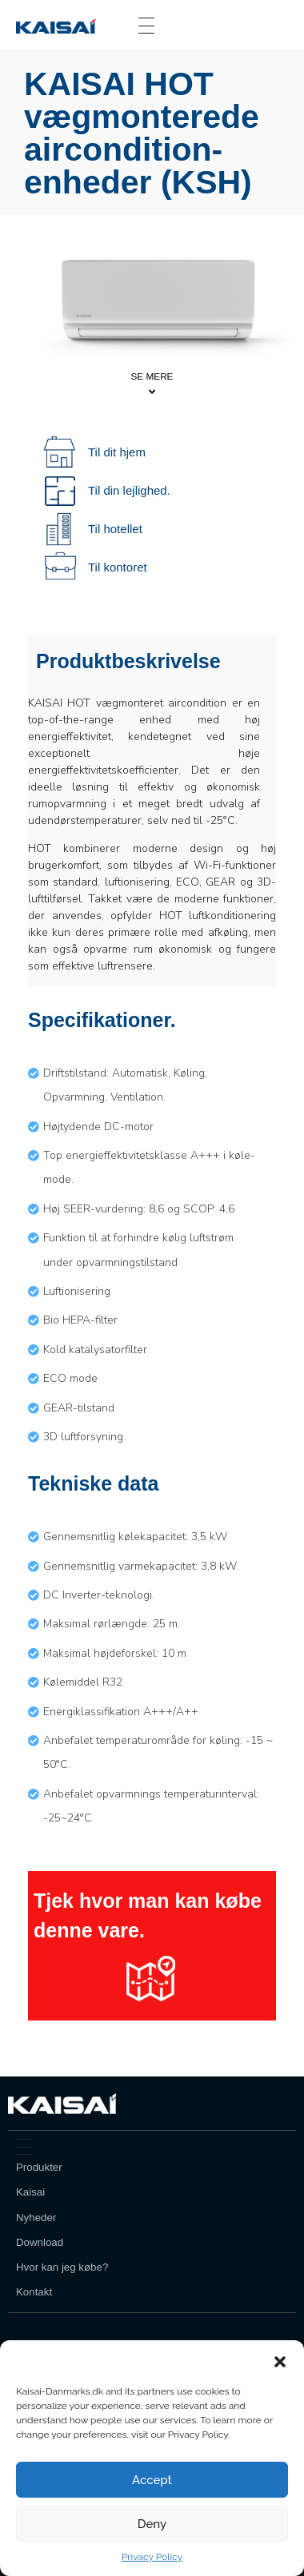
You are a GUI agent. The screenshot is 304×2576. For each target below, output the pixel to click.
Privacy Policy (152, 2556)
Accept (152, 2480)
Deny (152, 2524)
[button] (280, 2360)
